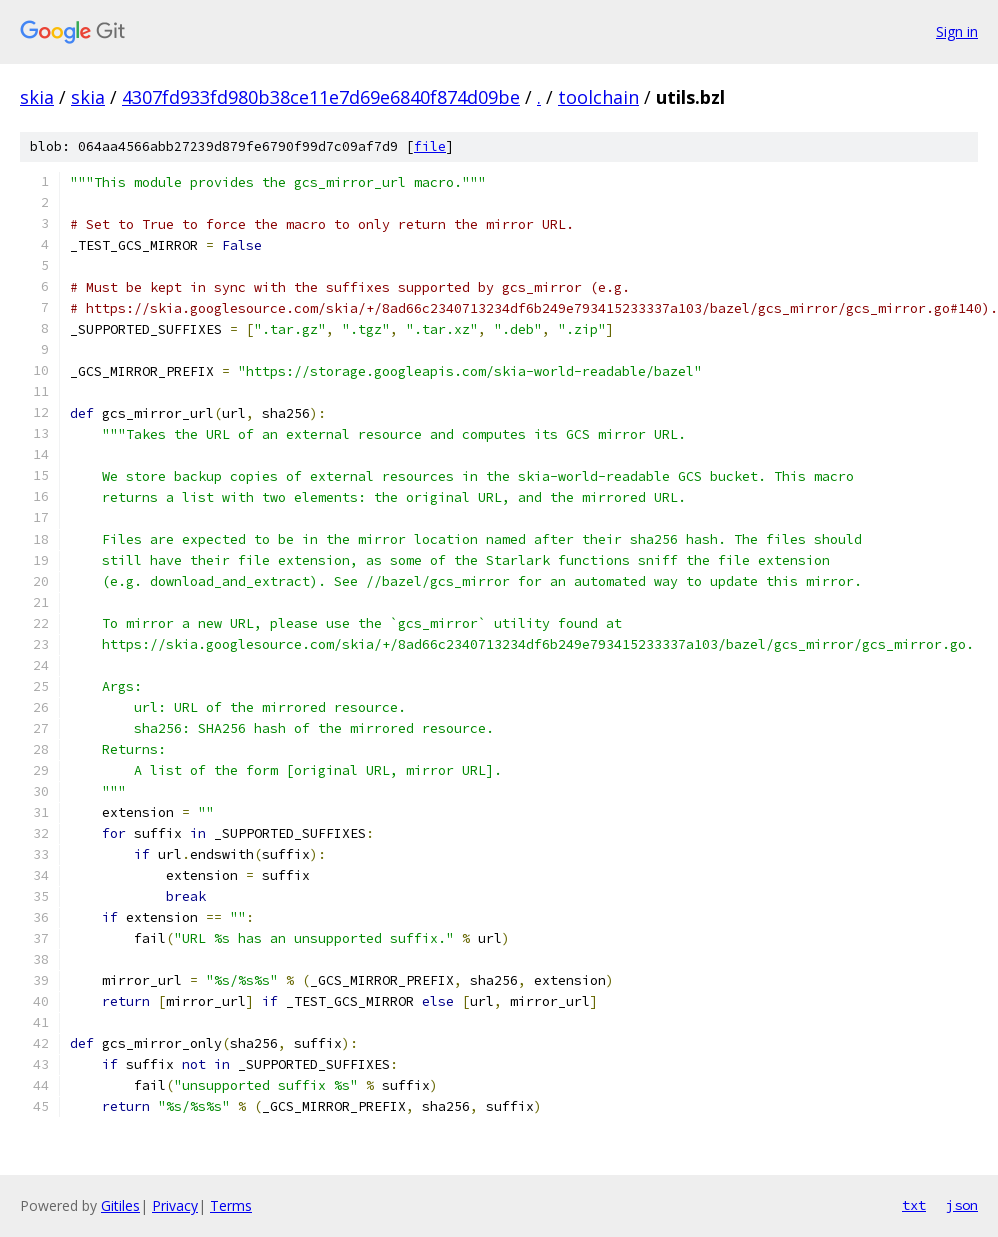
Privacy (175, 1205)
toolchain (598, 97)
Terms (231, 1205)
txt (914, 1205)
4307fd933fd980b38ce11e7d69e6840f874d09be (321, 97)
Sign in (957, 31)
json (962, 1205)
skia (37, 97)
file (430, 146)
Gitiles (120, 1205)
